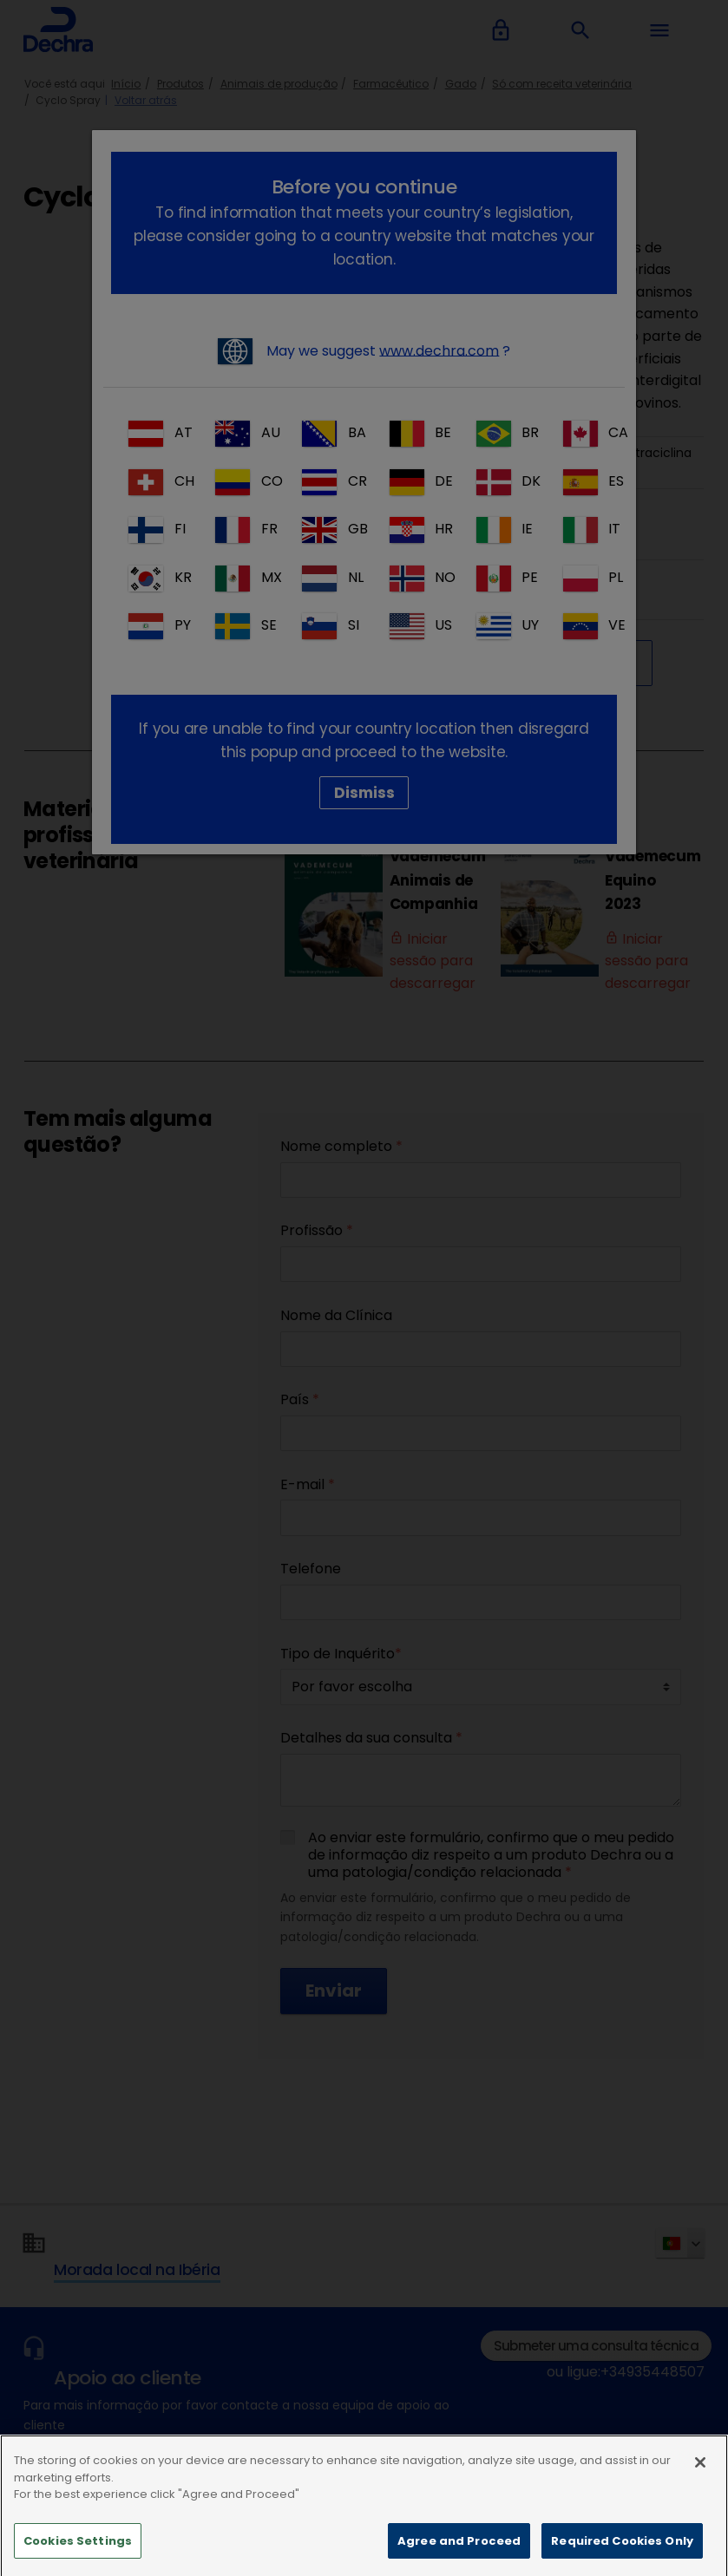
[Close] (700, 2490)
